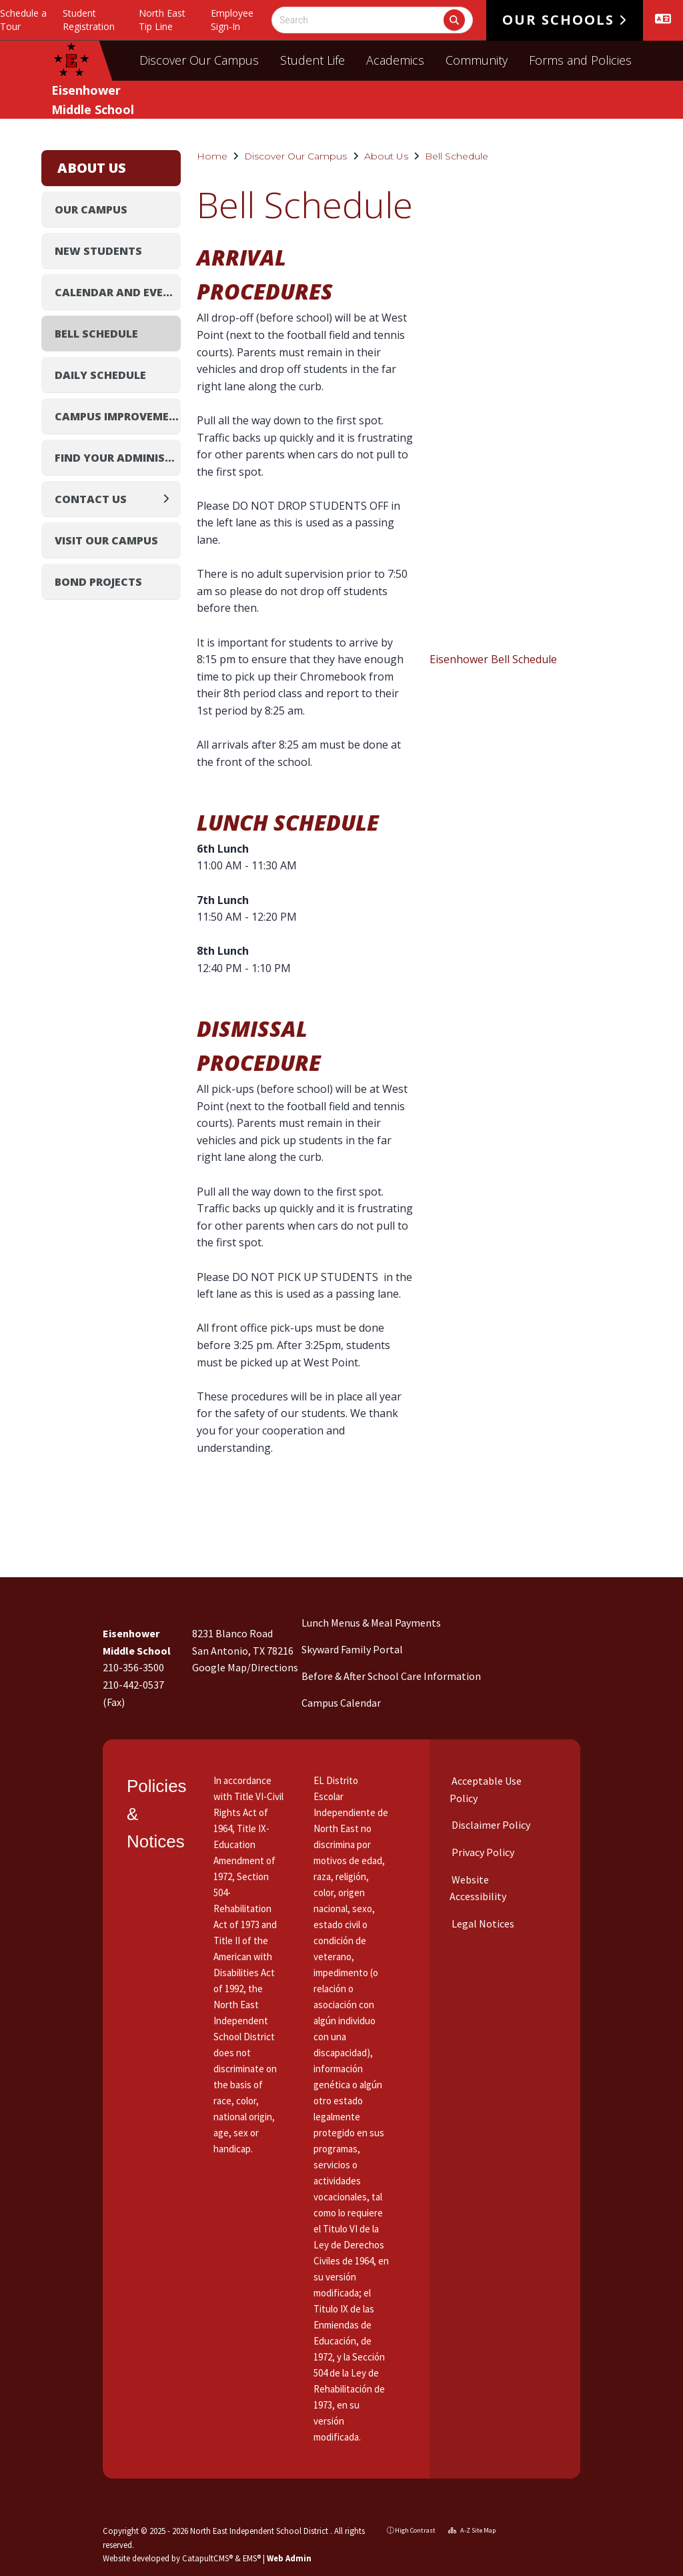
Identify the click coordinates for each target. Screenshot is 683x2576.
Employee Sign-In (232, 20)
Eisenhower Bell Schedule (493, 659)
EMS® (252, 2558)
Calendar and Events (118, 292)
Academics (395, 60)
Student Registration (89, 20)
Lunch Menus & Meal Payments (371, 1622)
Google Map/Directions (245, 1667)
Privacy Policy (482, 1852)
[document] (538, 440)
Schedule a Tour (23, 20)
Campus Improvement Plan (118, 416)
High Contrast (415, 2530)
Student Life (312, 60)
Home (212, 156)
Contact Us (91, 499)
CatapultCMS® (207, 2558)
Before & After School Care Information (391, 1676)
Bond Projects (98, 581)
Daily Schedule (100, 375)
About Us (386, 156)
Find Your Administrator (118, 457)
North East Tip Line (162, 20)
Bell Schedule (456, 156)
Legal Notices (482, 1923)
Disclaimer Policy (490, 1824)
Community (477, 60)
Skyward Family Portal (352, 1649)
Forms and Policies (580, 60)
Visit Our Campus (106, 540)
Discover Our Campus (199, 60)
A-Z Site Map (472, 2530)
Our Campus (91, 209)
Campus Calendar (341, 1702)
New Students (98, 251)
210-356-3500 (133, 1667)
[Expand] (169, 499)
